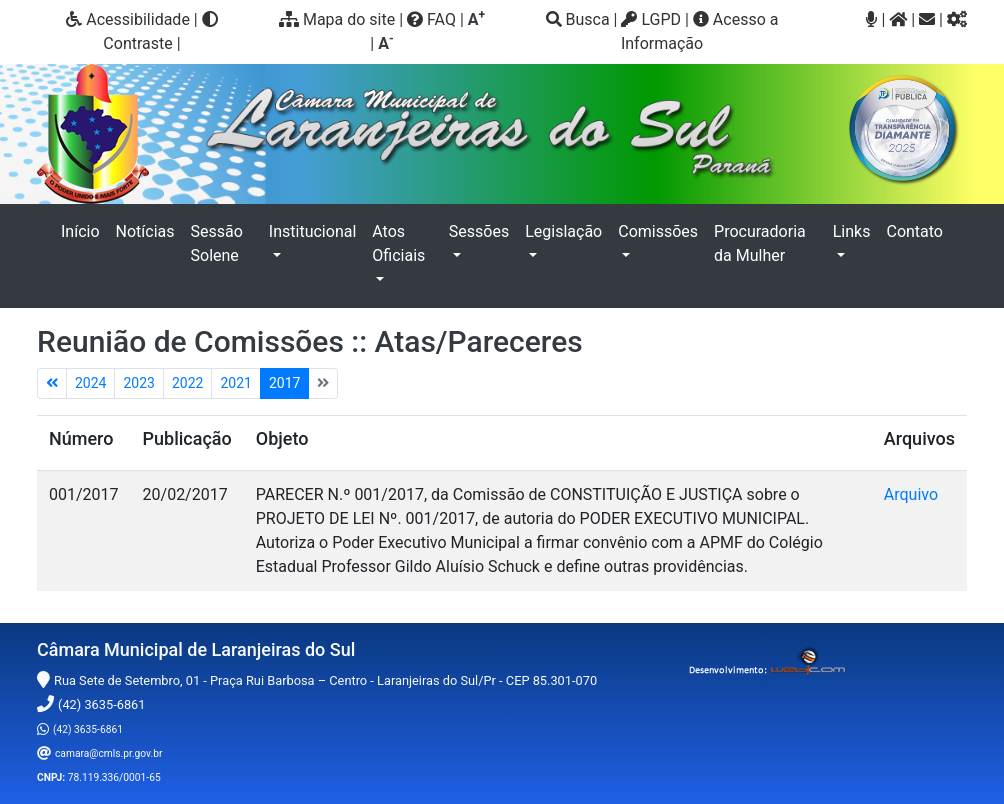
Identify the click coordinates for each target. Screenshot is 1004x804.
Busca (578, 19)
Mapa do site (337, 19)
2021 (235, 383)
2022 (187, 383)
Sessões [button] (479, 231)
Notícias (145, 231)
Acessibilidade (128, 19)
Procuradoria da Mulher (760, 243)
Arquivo (911, 494)
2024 (90, 383)
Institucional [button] (312, 231)
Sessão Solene (217, 243)
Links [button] (852, 231)
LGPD (651, 19)
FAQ (431, 19)
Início (84, 230)
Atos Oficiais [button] (398, 243)
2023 (138, 383)
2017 (284, 383)
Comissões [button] (658, 231)
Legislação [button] (563, 231)
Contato (914, 231)
